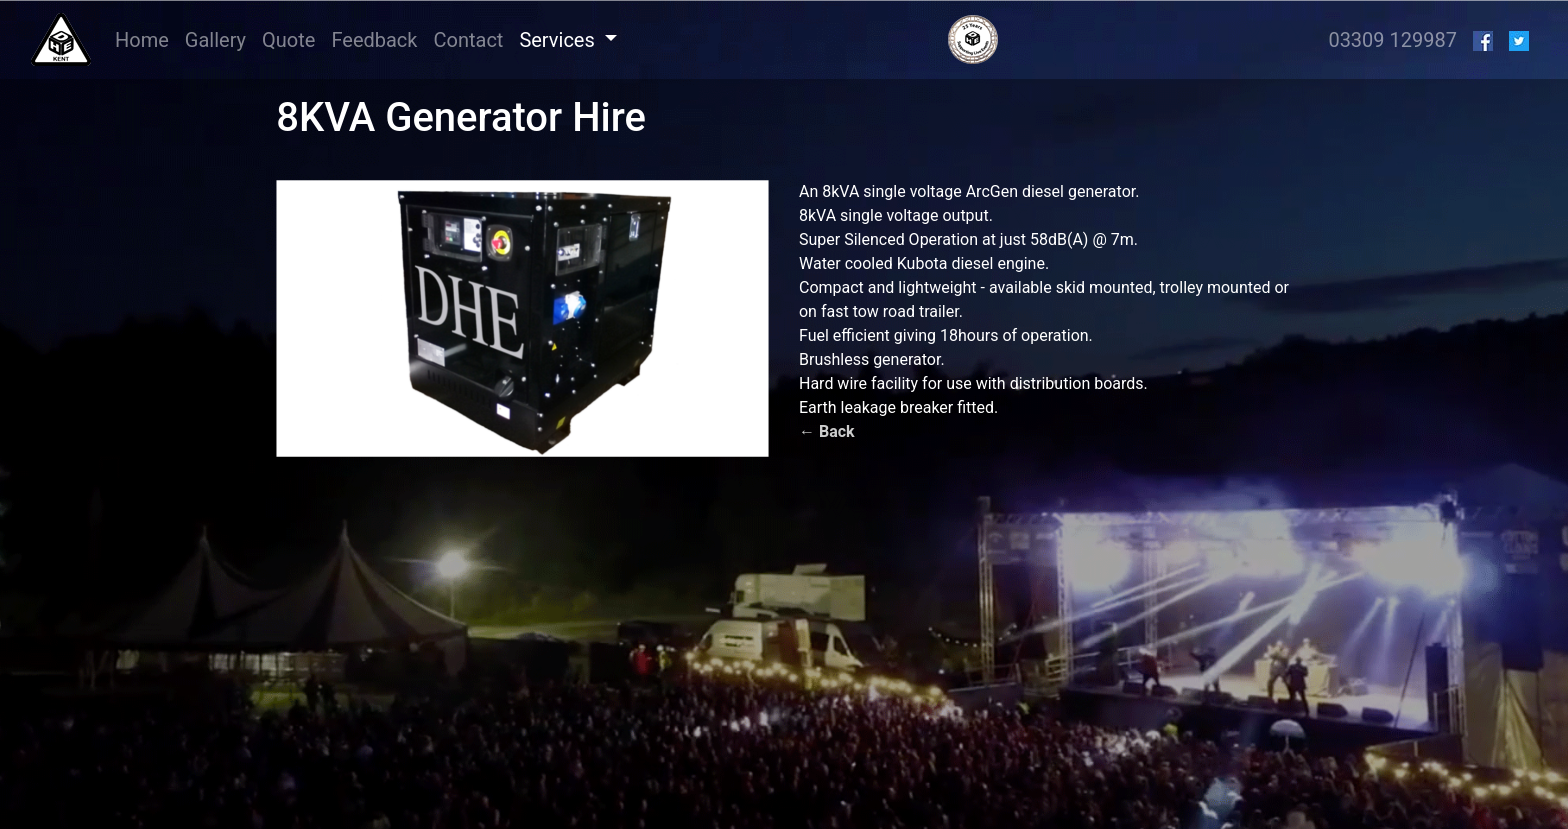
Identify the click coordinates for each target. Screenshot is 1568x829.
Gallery (215, 40)
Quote (288, 40)
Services (559, 40)
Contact (468, 40)
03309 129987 (1392, 40)
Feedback (374, 40)
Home (146, 38)
